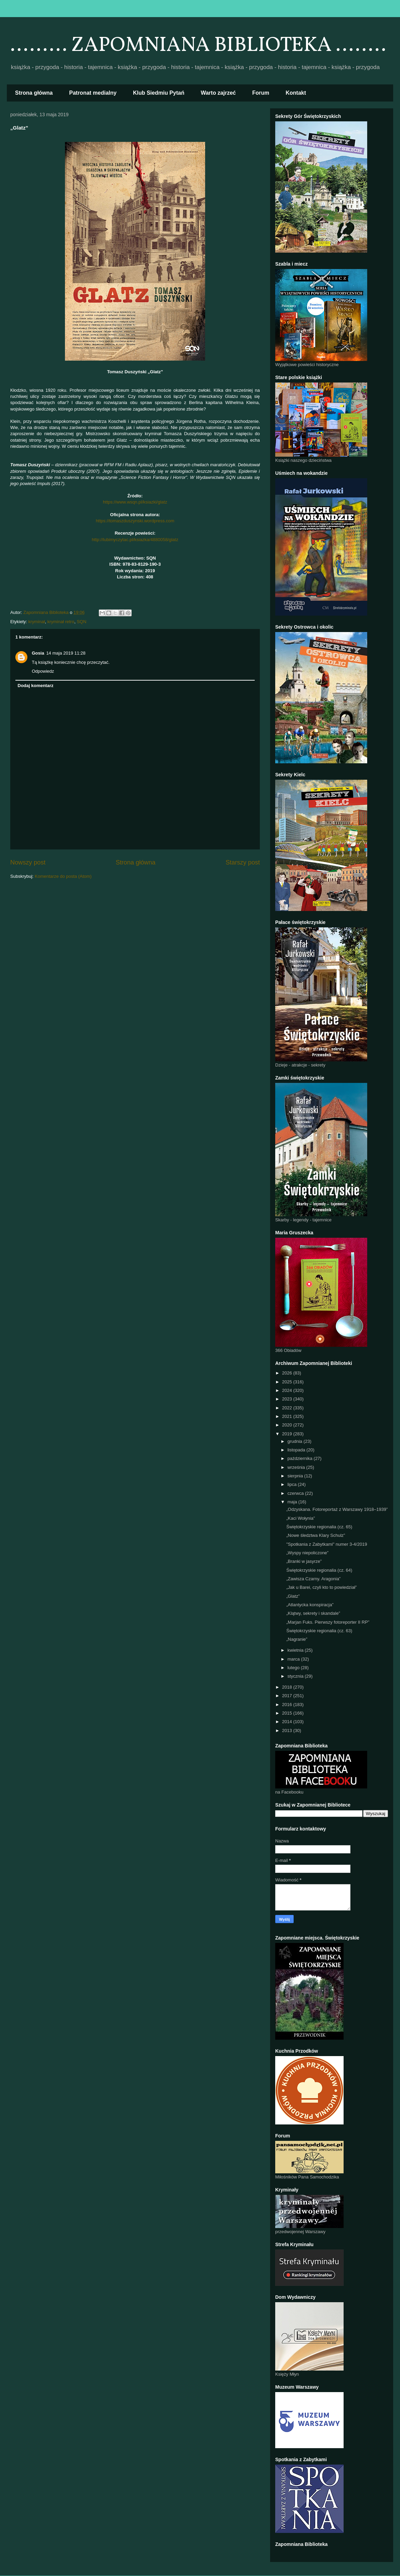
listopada (297, 1449)
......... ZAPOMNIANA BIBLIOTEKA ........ (198, 45)
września (297, 1467)
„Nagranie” (296, 1639)
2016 (287, 1704)
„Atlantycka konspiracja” (309, 1604)
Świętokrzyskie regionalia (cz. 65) (319, 1526)
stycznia (296, 1676)
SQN (81, 621)
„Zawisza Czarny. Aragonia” (313, 1578)
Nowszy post (27, 862)
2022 (287, 1407)
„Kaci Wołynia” (300, 1518)
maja (293, 1501)
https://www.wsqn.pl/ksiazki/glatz (135, 502)
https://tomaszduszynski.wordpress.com (135, 520)
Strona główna (34, 93)
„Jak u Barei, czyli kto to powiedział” (321, 1587)
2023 (287, 1398)
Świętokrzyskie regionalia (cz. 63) (319, 1630)
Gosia (38, 653)
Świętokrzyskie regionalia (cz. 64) (319, 1570)
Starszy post (243, 862)
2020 (287, 1424)
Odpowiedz (43, 671)
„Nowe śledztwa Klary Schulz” (315, 1535)
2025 (287, 1381)
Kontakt (296, 93)
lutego (294, 1667)
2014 (287, 1721)
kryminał (36, 621)
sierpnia (296, 1475)
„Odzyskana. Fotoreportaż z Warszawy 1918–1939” (337, 1509)
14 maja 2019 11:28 (65, 653)
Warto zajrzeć (218, 93)
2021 (287, 1416)
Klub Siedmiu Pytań (158, 93)
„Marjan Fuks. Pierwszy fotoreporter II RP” (327, 1622)
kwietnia (296, 1650)
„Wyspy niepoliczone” (307, 1552)
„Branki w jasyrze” (303, 1561)
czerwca (296, 1493)
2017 (287, 1695)
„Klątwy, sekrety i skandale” (313, 1613)
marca (294, 1659)
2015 (287, 1713)
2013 (287, 1730)
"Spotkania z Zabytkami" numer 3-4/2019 (326, 1544)
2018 (287, 1687)
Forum (260, 93)
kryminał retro (60, 621)
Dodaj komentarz (36, 685)
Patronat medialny (93, 93)
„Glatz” (292, 1596)
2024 (287, 1390)
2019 (287, 1433)
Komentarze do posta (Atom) (63, 876)
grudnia (296, 1441)
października (301, 1458)
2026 (287, 1373)
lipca (293, 1484)
